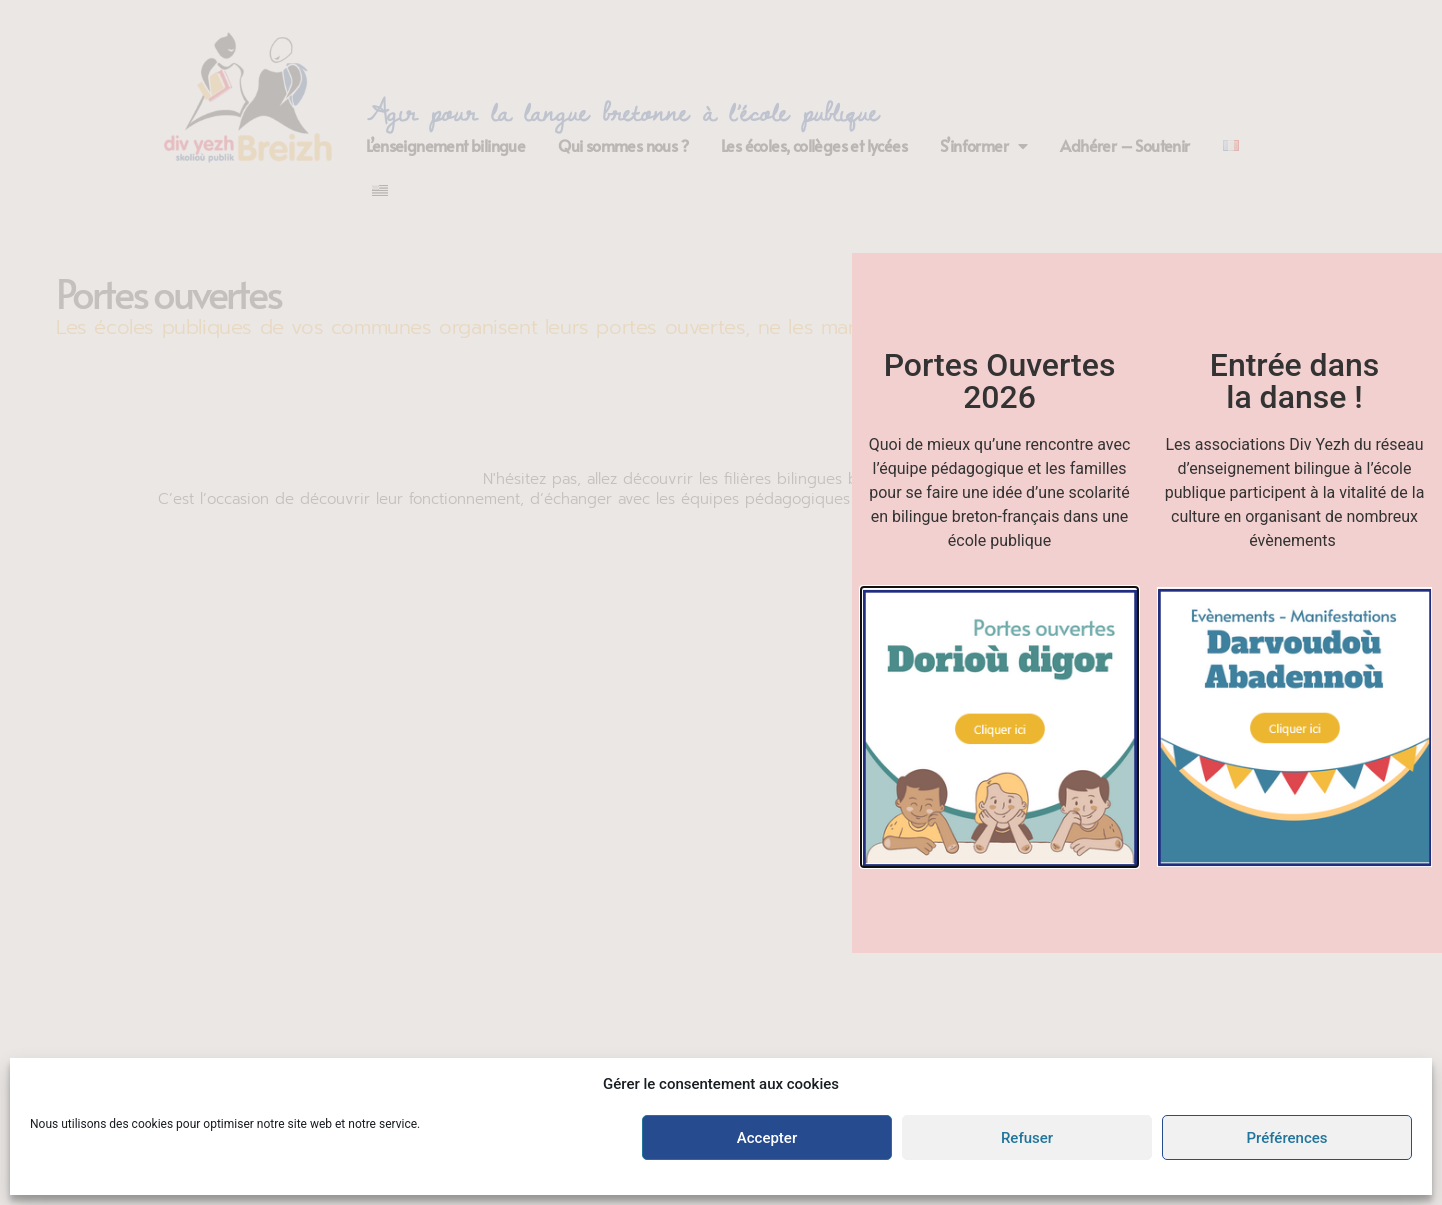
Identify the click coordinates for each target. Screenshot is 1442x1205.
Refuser (1027, 1138)
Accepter (767, 1138)
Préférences (1286, 1138)
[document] (721, 602)
